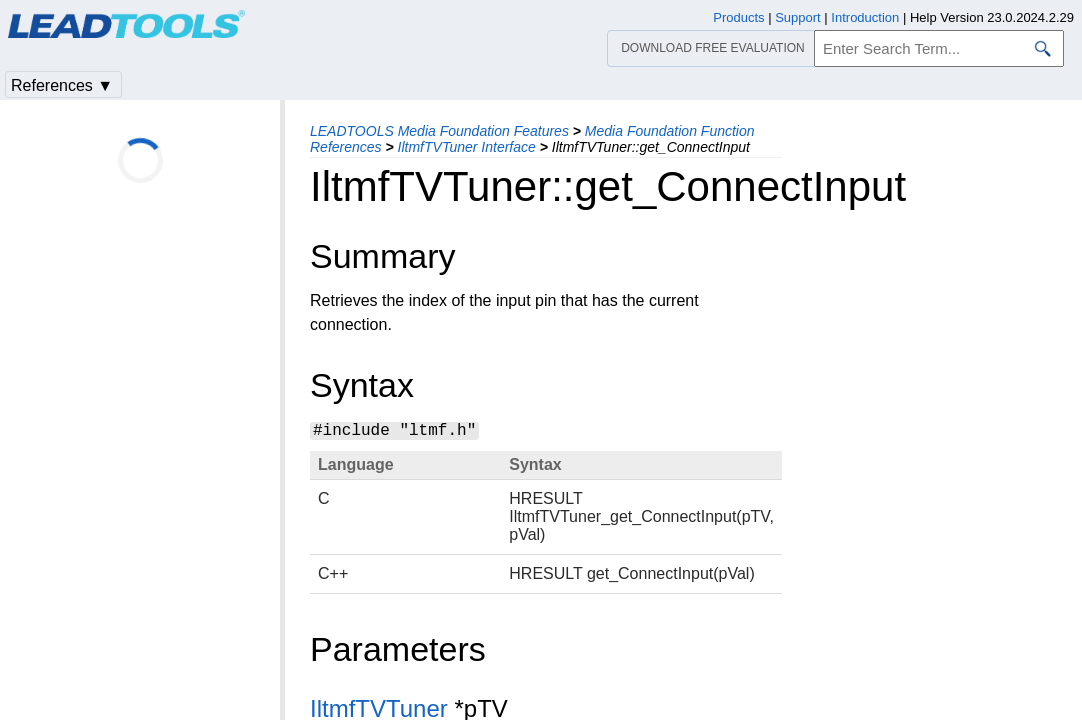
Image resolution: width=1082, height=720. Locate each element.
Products (738, 17)
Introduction (865, 17)
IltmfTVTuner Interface (467, 147)
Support (798, 17)
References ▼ (62, 85)
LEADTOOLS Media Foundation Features (439, 131)
